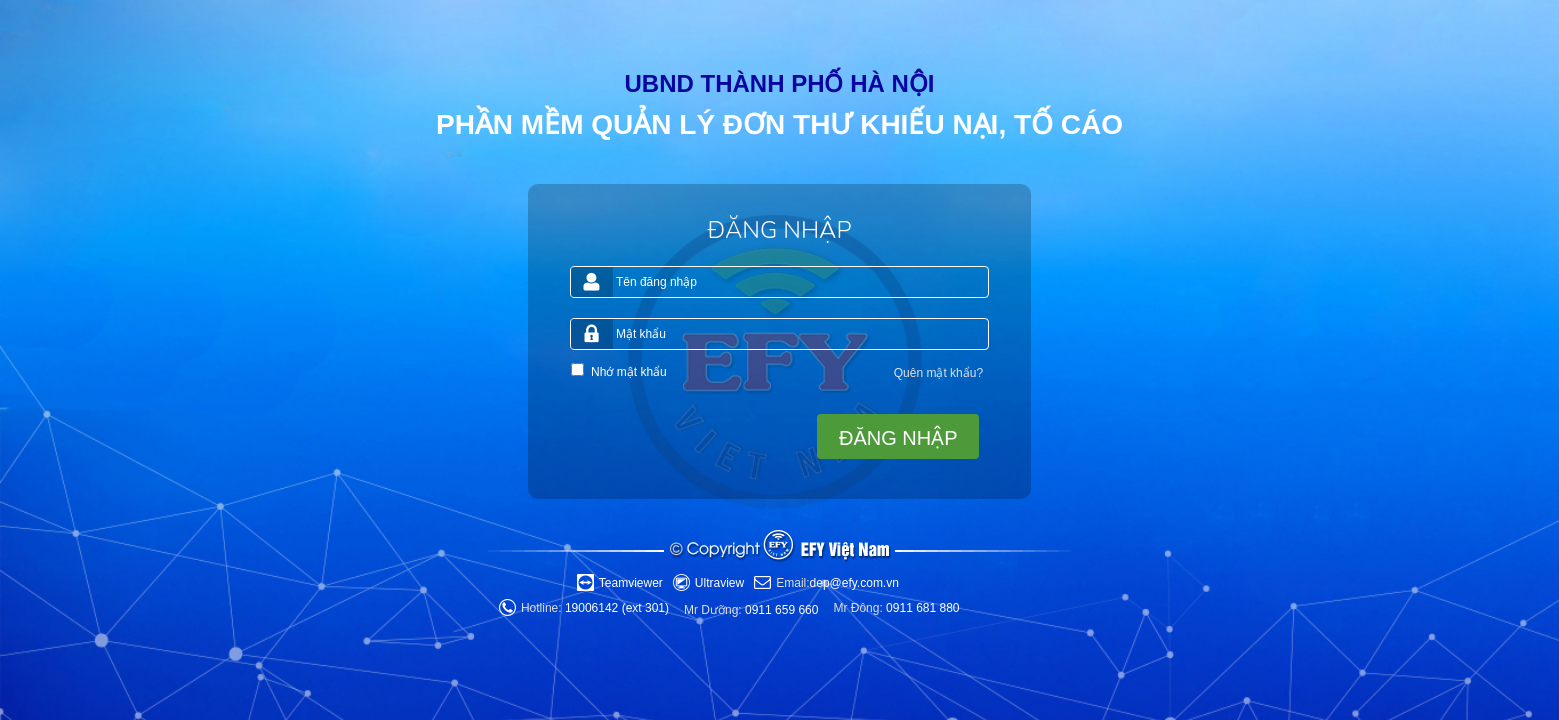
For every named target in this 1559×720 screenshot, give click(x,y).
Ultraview (719, 583)
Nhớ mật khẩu (629, 372)
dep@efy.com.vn (837, 583)
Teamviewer (631, 583)
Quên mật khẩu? (938, 373)
